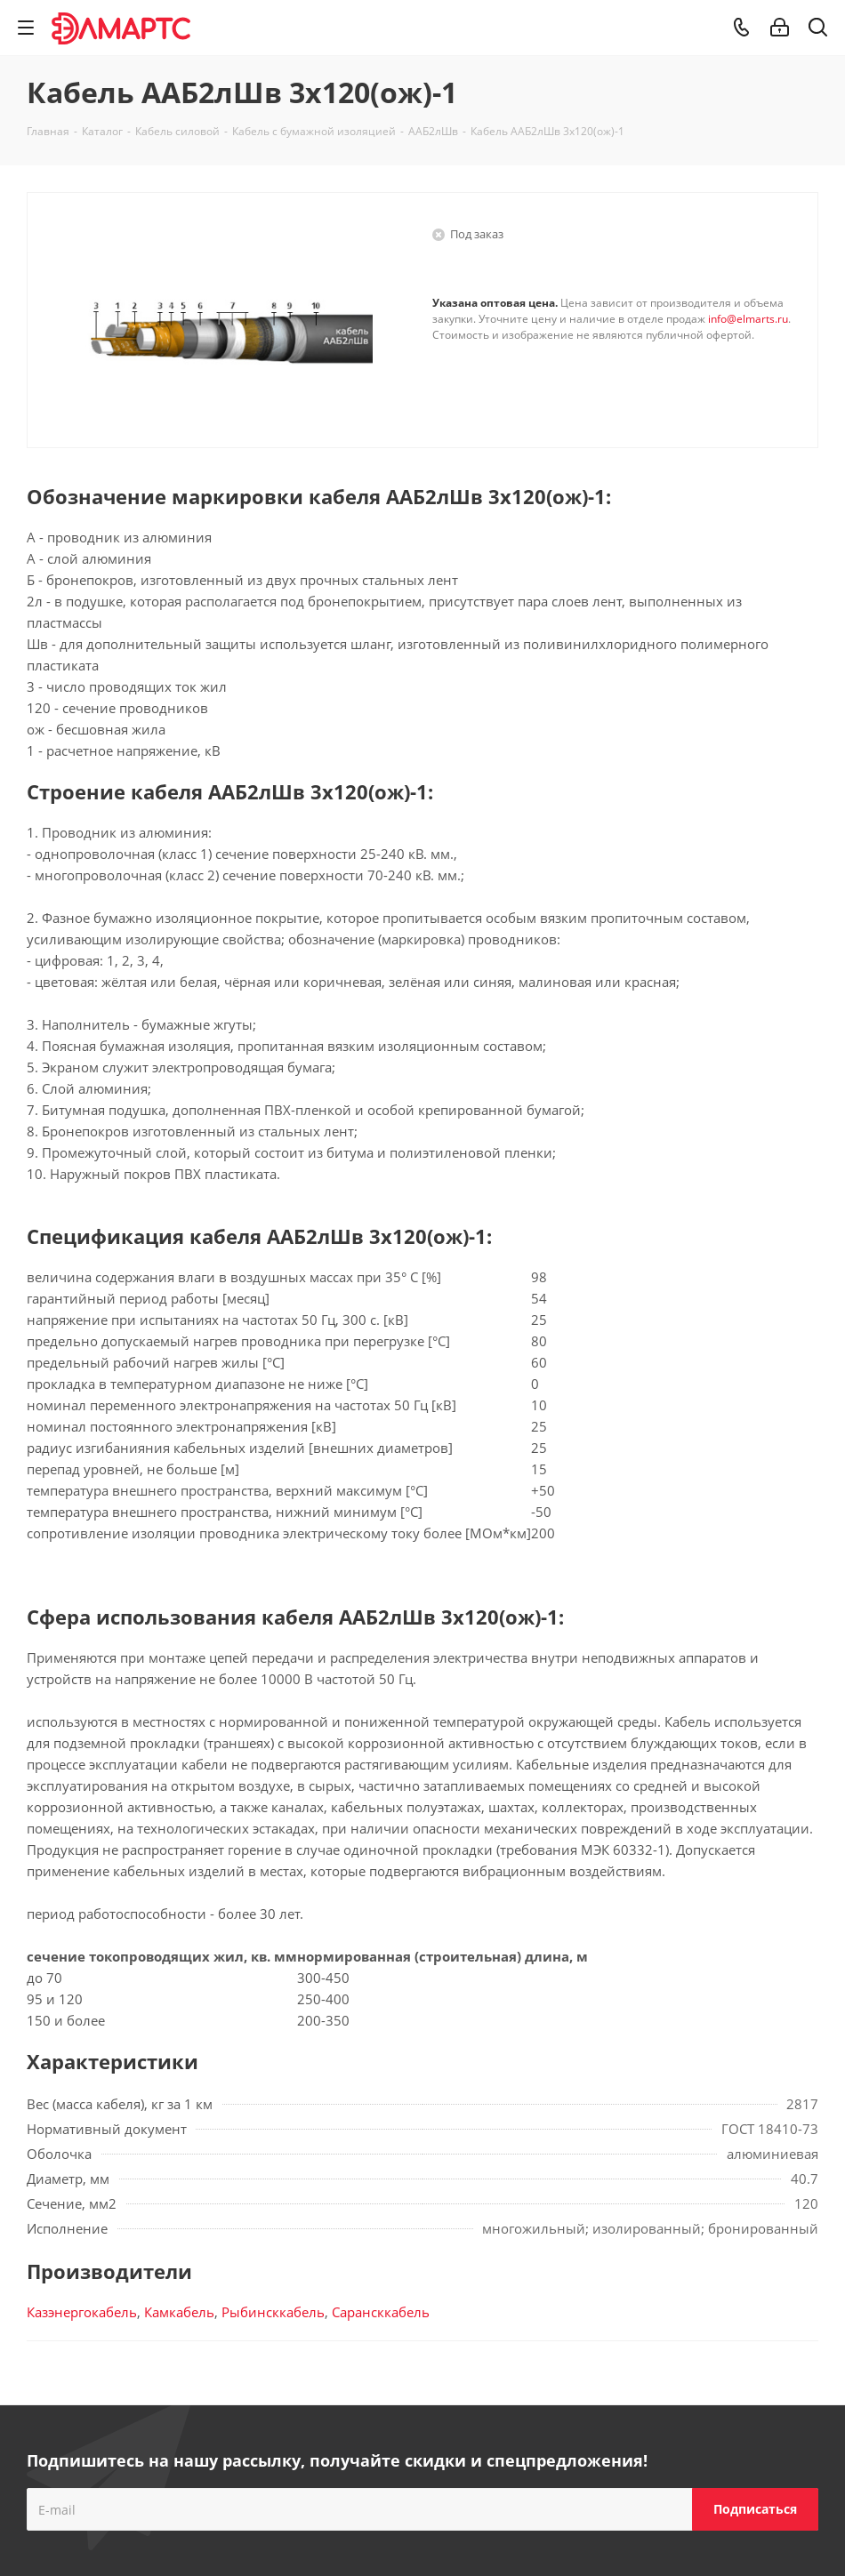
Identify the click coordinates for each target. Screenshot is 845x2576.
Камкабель (179, 2312)
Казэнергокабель (82, 2312)
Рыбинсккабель (273, 2312)
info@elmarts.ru (748, 318)
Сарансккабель (381, 2312)
